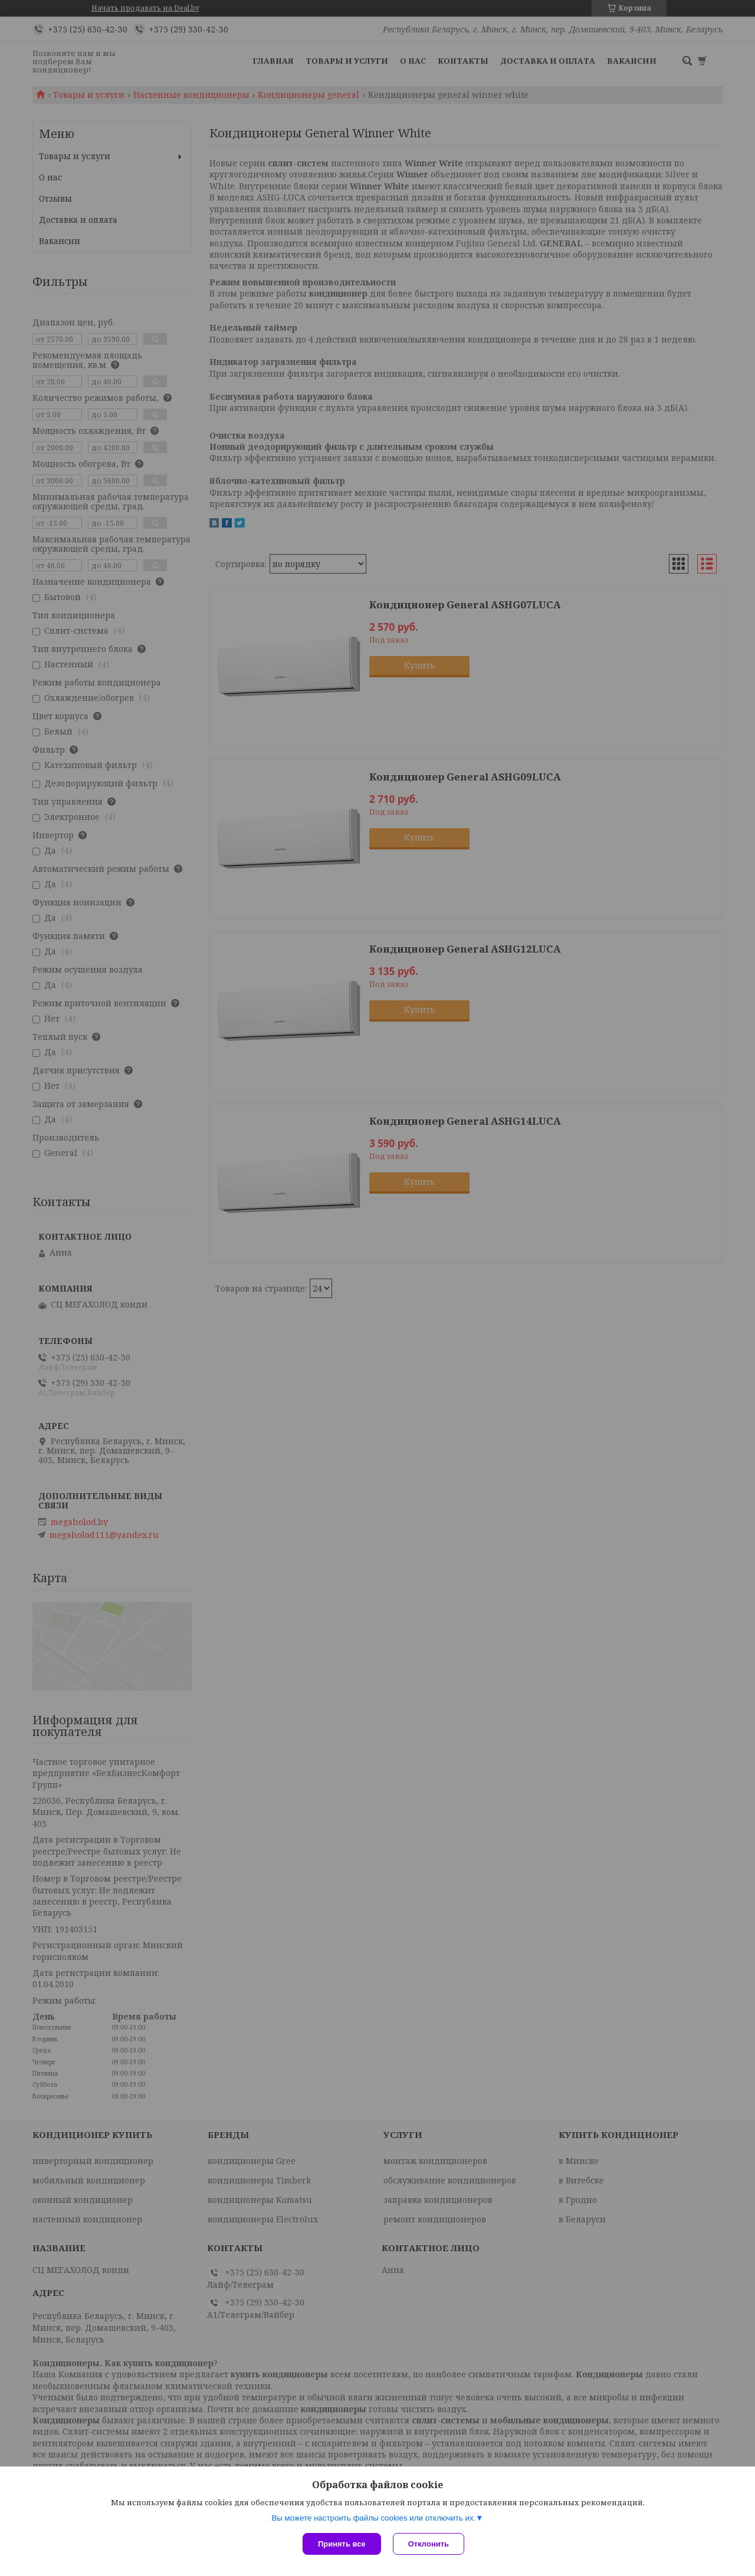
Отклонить (428, 2543)
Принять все (342, 2543)
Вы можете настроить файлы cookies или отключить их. (373, 2518)
